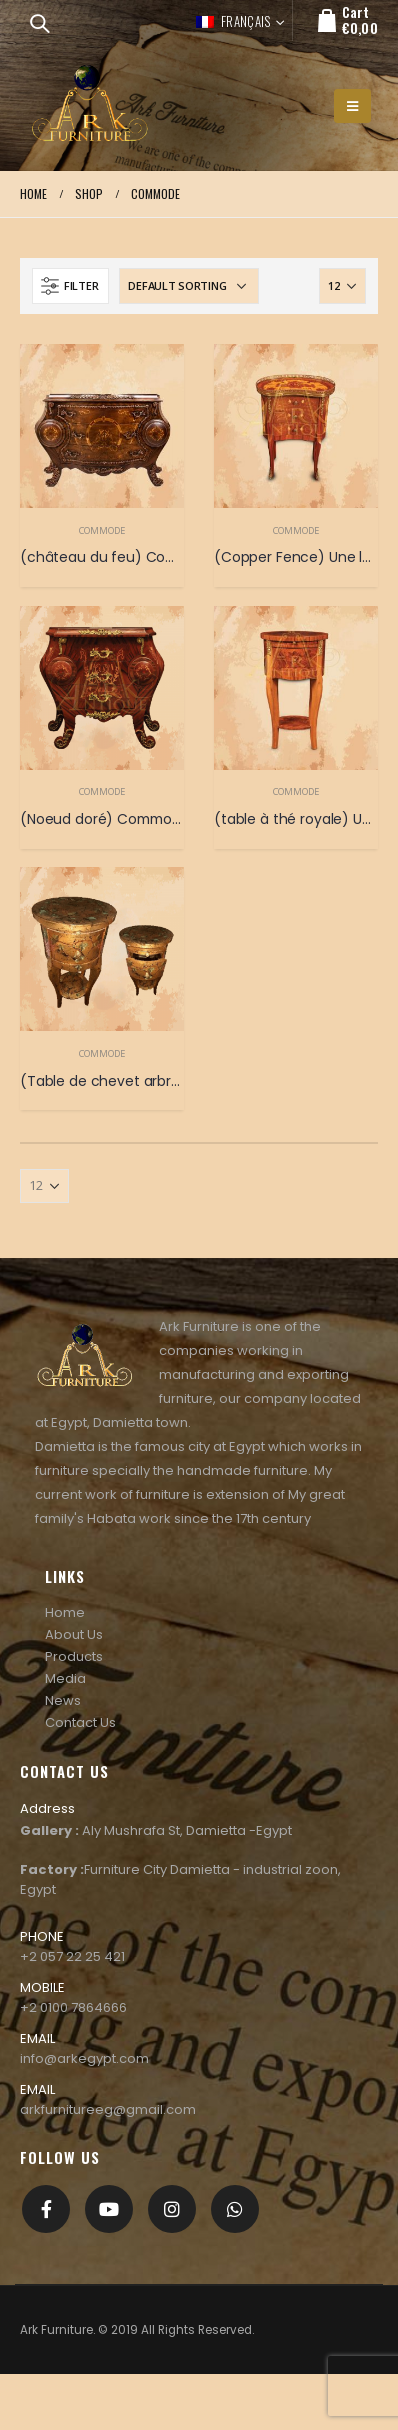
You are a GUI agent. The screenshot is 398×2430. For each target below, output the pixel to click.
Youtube (109, 2209)
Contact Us (80, 1722)
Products (74, 1656)
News (63, 1700)
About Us (74, 1634)
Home (65, 1612)
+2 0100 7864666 (73, 2007)
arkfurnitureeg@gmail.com (108, 2109)
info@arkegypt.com (84, 2058)
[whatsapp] (235, 2209)
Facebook (46, 2209)
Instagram (172, 2209)
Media (65, 1678)
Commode (102, 530)
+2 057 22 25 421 (72, 1956)
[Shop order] (189, 286)
